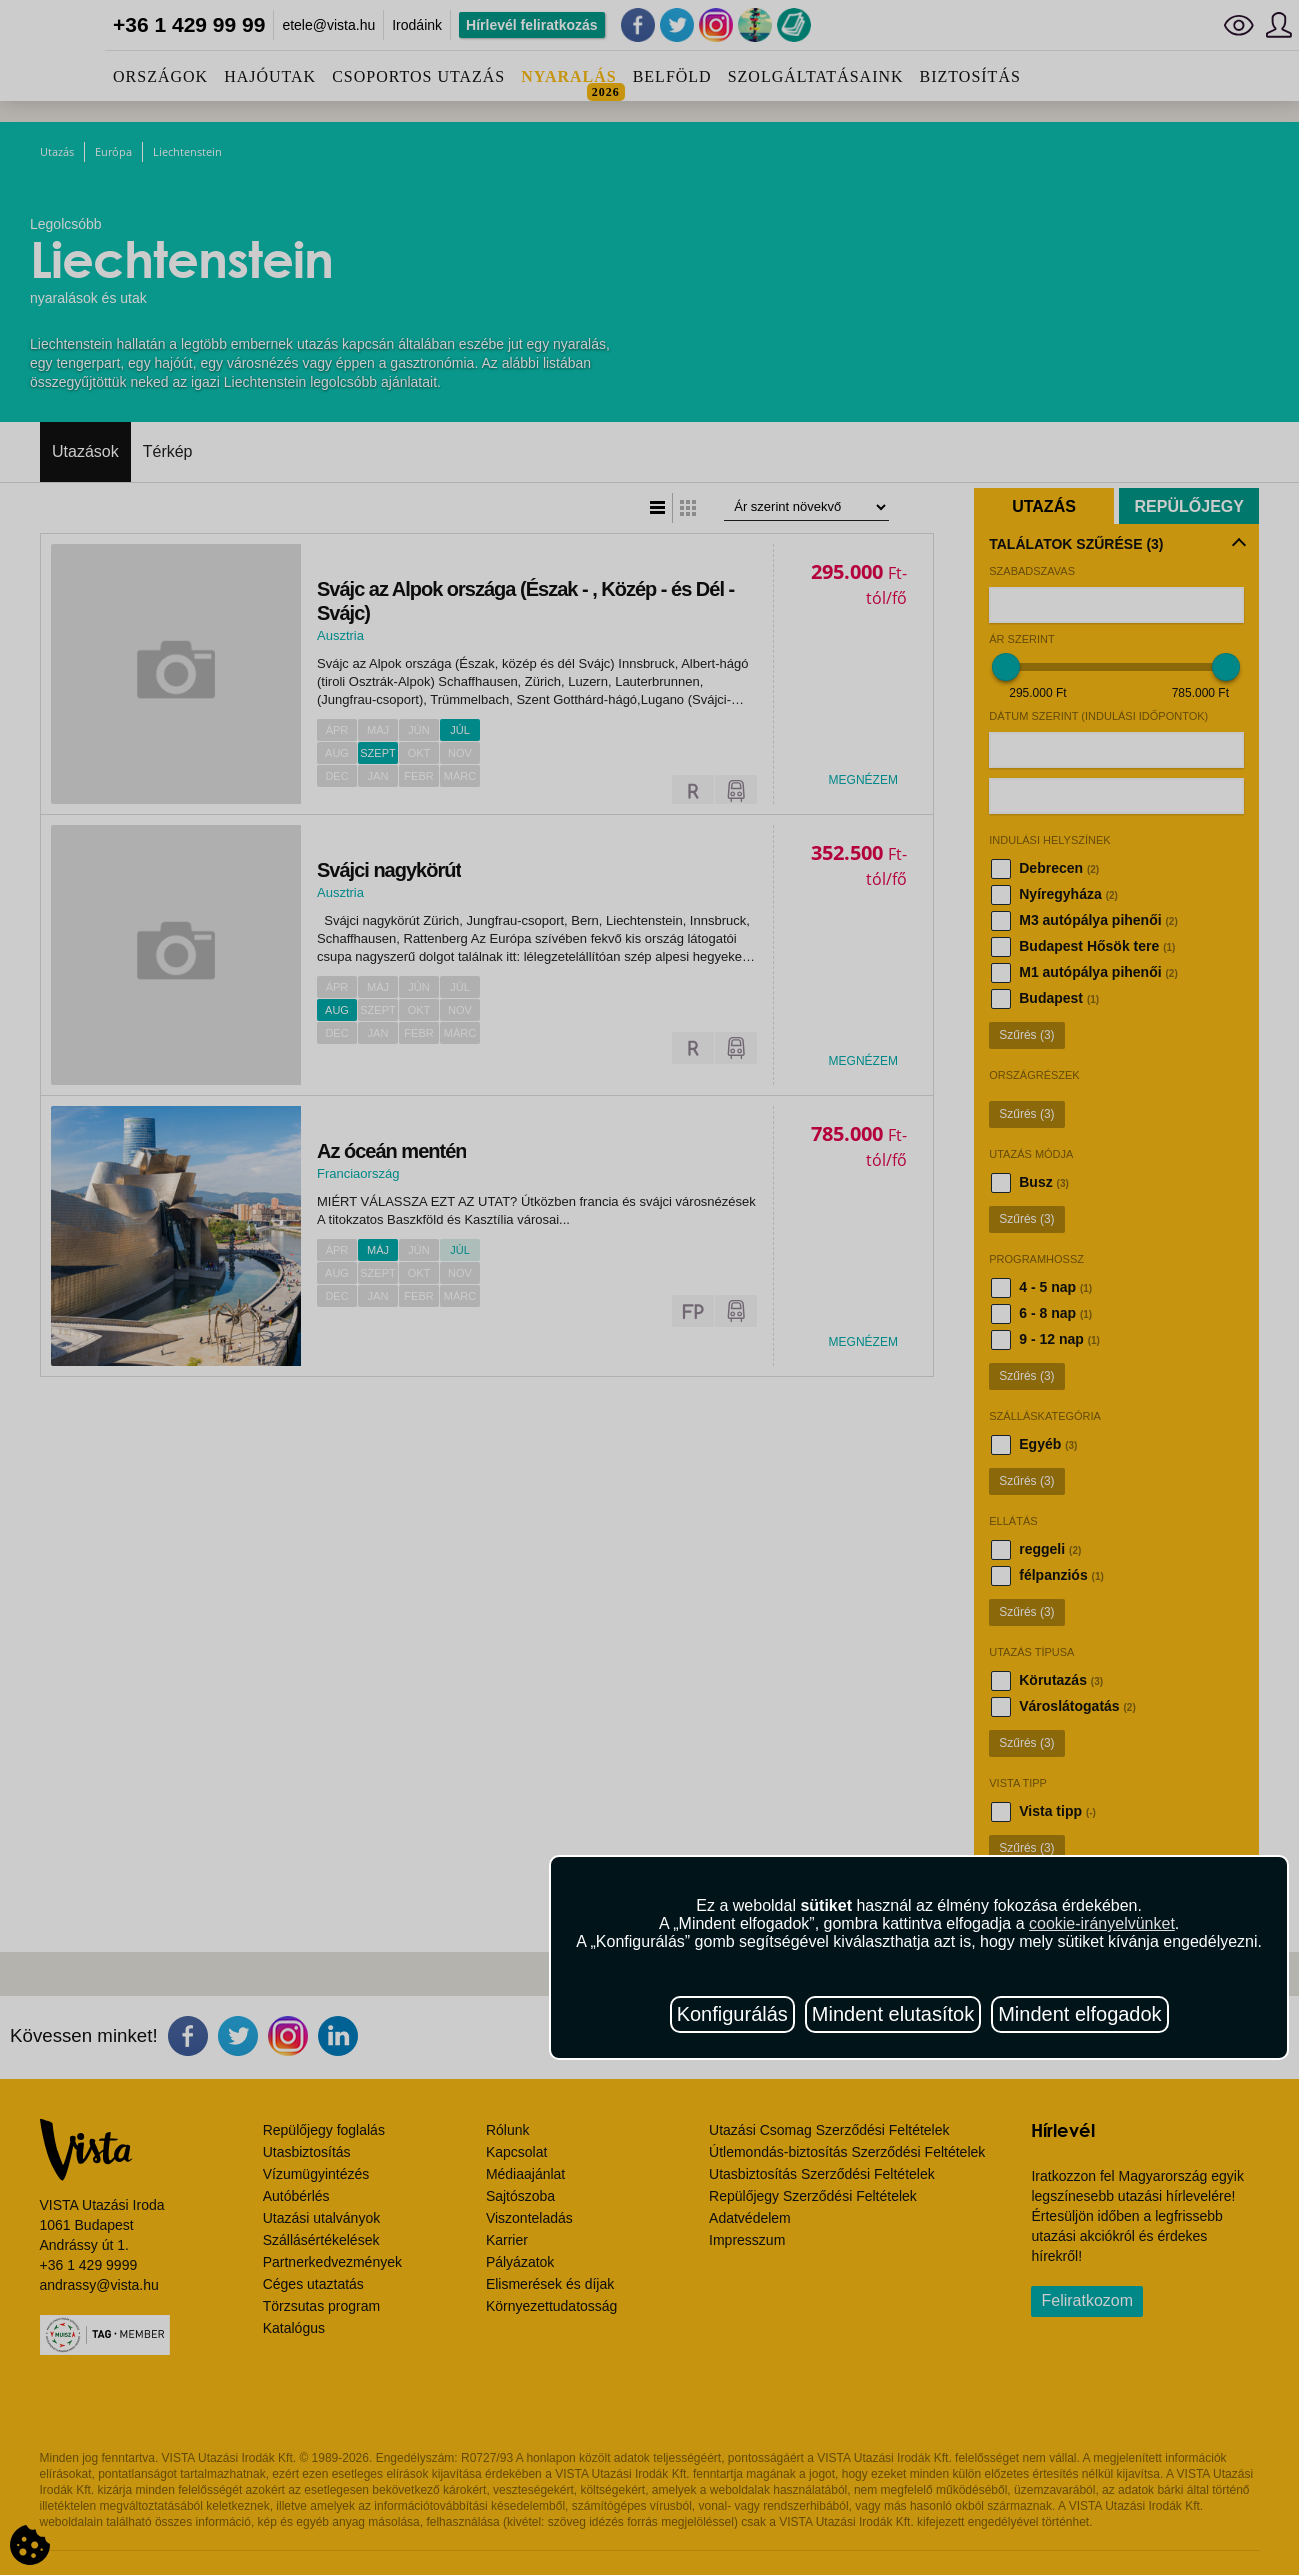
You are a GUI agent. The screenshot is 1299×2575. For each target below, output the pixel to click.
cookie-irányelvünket (1102, 1923)
